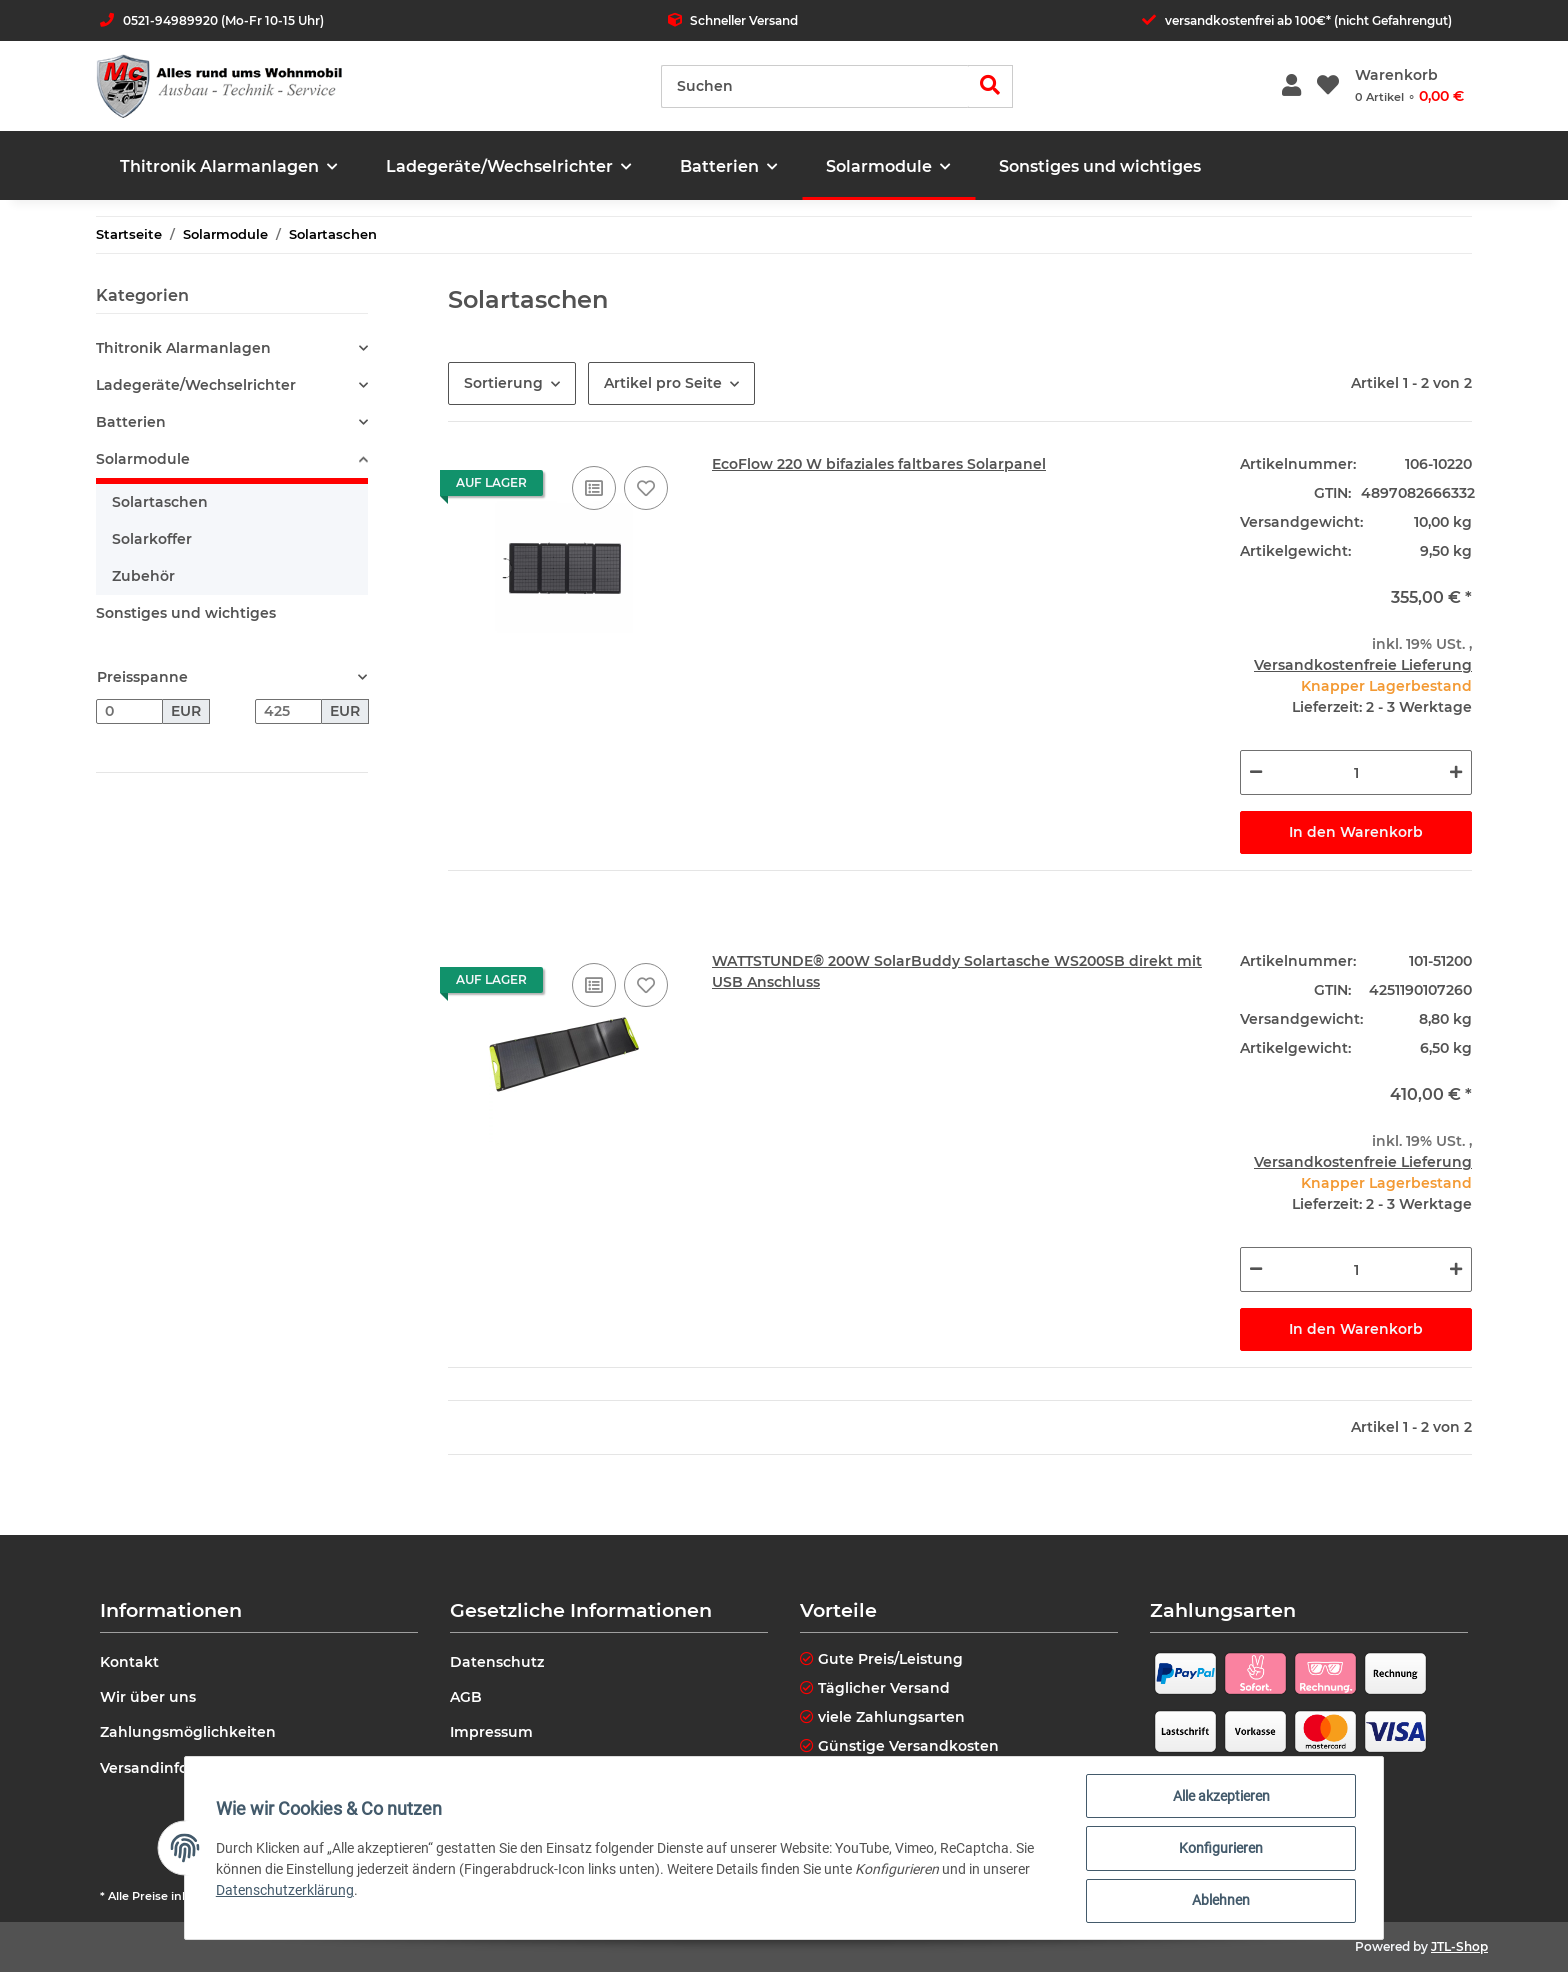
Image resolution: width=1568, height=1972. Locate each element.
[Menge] (1356, 772)
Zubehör (143, 576)
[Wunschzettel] (1328, 86)
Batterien (131, 422)
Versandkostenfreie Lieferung (1363, 665)
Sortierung (503, 383)
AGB (466, 1697)
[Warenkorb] (1409, 86)
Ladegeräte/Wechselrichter (196, 385)
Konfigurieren (1220, 1849)
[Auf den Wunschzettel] (646, 488)
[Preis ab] (129, 712)
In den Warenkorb (1356, 832)
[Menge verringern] (1256, 772)
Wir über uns (148, 1697)
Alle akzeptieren (1220, 1797)
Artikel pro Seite (663, 383)
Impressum (491, 1732)
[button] (1291, 86)
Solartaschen (160, 502)
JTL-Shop (1459, 1946)
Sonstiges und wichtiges (186, 613)
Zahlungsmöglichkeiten (188, 1732)
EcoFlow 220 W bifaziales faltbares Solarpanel (879, 464)
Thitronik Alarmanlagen (183, 348)
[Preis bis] (288, 712)
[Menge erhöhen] (1456, 772)
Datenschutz (497, 1662)
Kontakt (129, 1662)
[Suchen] (815, 86)
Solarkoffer (152, 539)
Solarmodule (143, 459)
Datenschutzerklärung (286, 1891)
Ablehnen (1220, 1901)
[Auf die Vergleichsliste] (594, 488)
